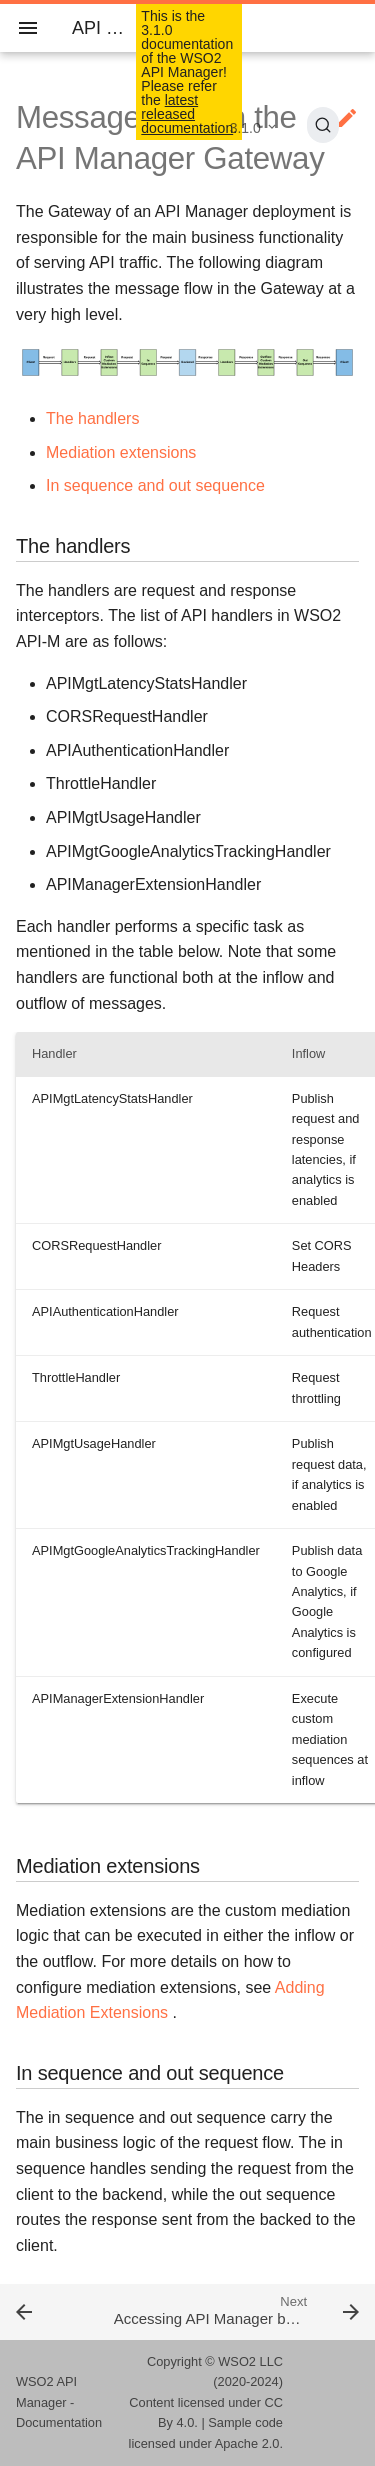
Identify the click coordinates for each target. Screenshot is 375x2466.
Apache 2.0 (247, 2443)
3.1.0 (245, 128)
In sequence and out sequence (155, 485)
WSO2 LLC (250, 2361)
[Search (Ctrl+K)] (323, 125)
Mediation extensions (121, 452)
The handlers (92, 418)
